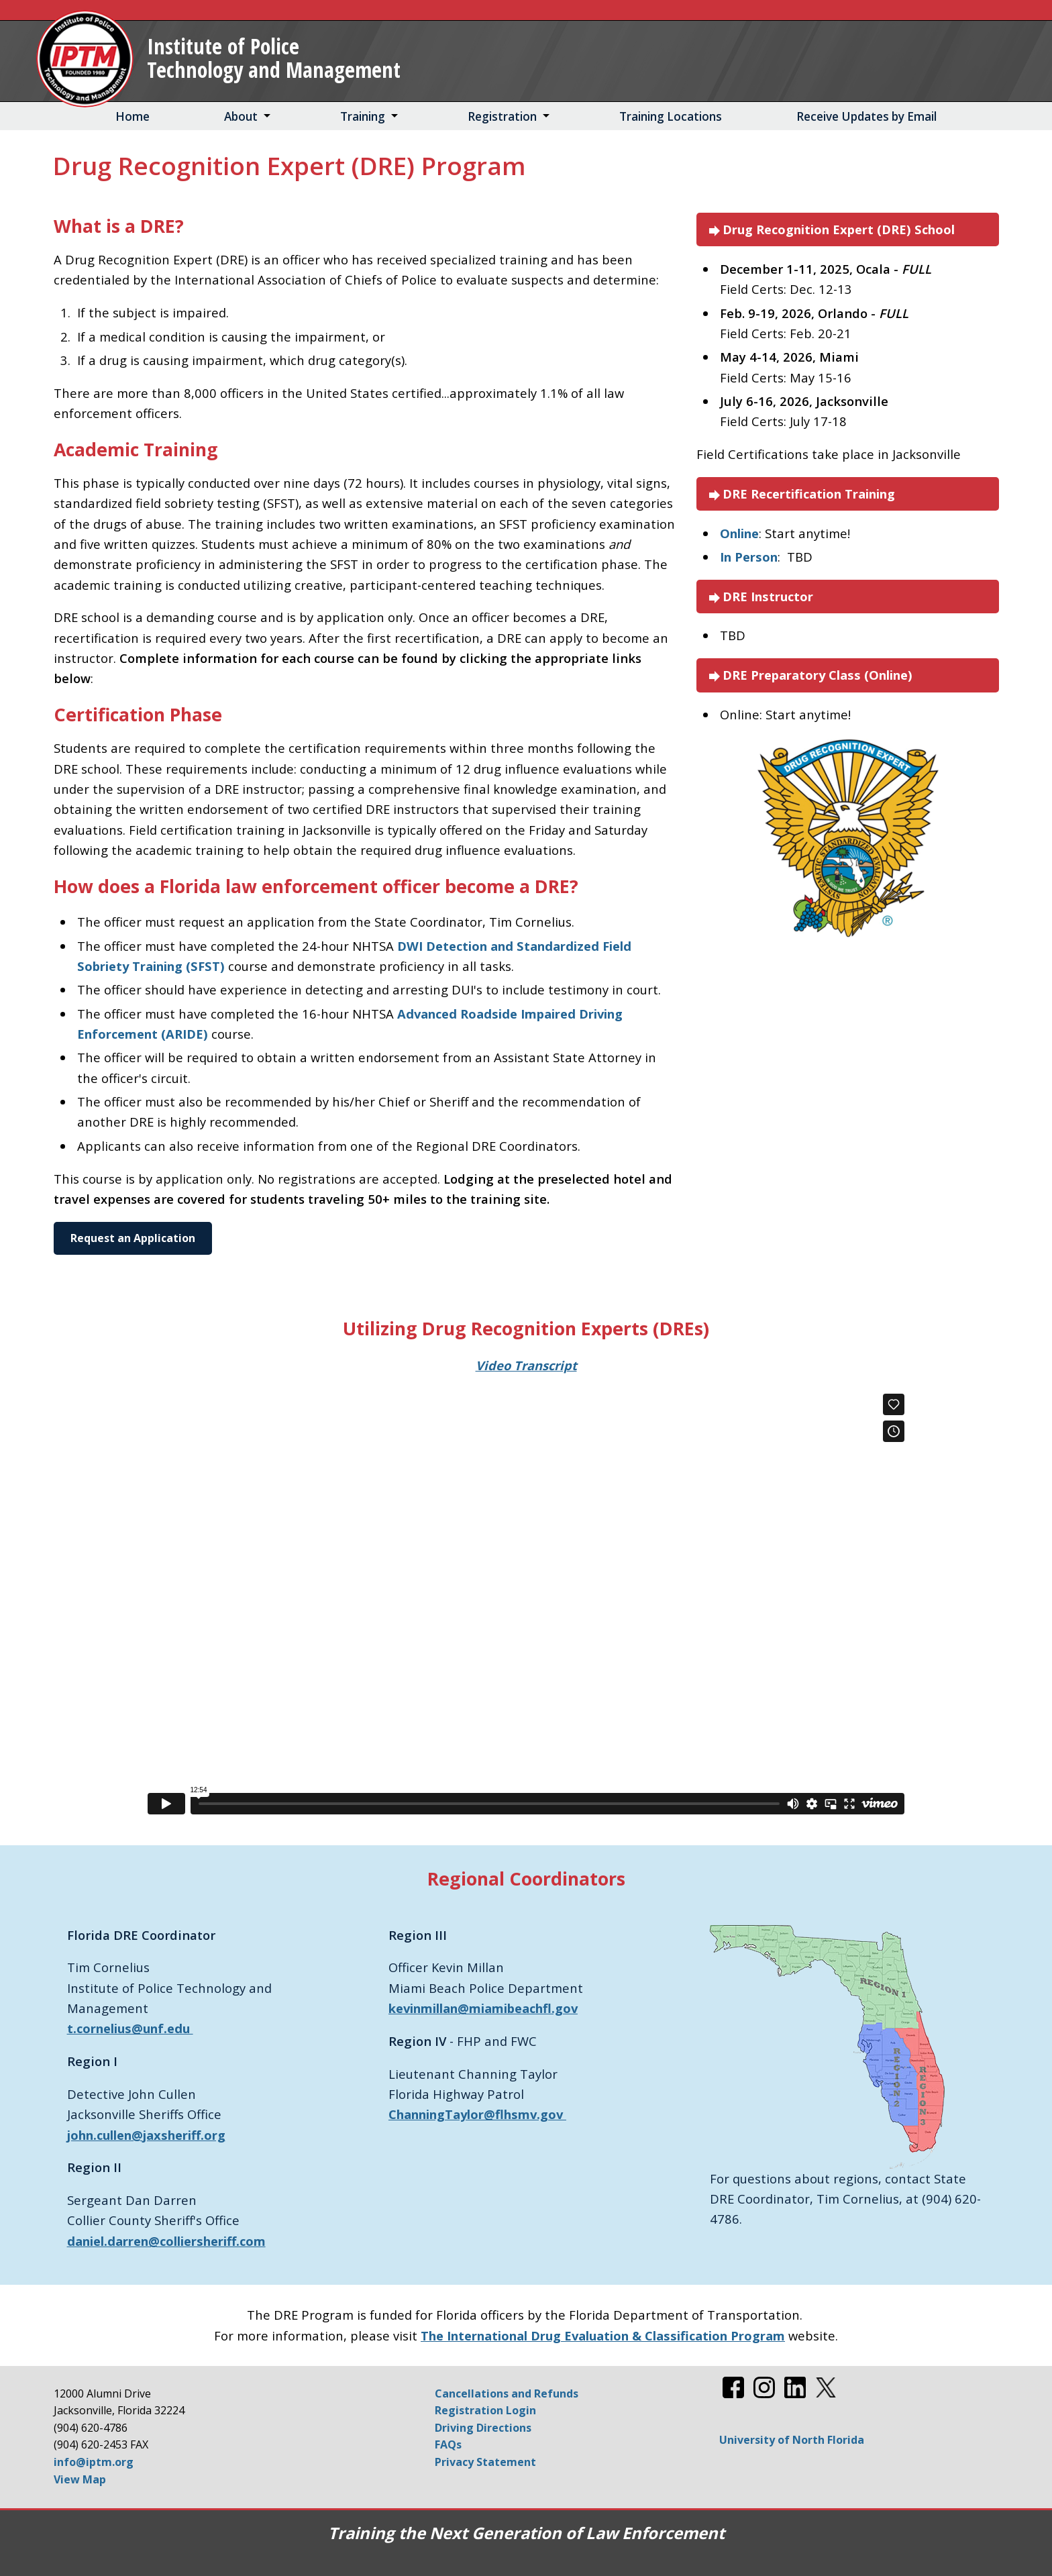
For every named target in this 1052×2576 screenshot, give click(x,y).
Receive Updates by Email (866, 116)
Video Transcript (526, 1365)
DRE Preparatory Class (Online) (809, 675)
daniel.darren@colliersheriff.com (166, 2240)
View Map (80, 2479)
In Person (749, 556)
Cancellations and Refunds (506, 2393)
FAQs (448, 2444)
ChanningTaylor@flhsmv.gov (477, 2114)
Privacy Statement (485, 2462)
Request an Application (132, 1238)
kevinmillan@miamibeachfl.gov (483, 2008)
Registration (502, 116)
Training (362, 116)
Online (739, 533)
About (241, 116)
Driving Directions (483, 2427)
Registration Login (485, 2410)
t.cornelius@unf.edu (130, 2028)
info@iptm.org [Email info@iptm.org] (94, 2462)
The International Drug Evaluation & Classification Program (603, 2335)
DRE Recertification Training (800, 494)
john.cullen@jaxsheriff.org (146, 2134)
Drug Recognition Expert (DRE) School (830, 230)
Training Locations (670, 116)
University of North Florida (791, 2439)
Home (132, 116)
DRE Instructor (759, 597)
